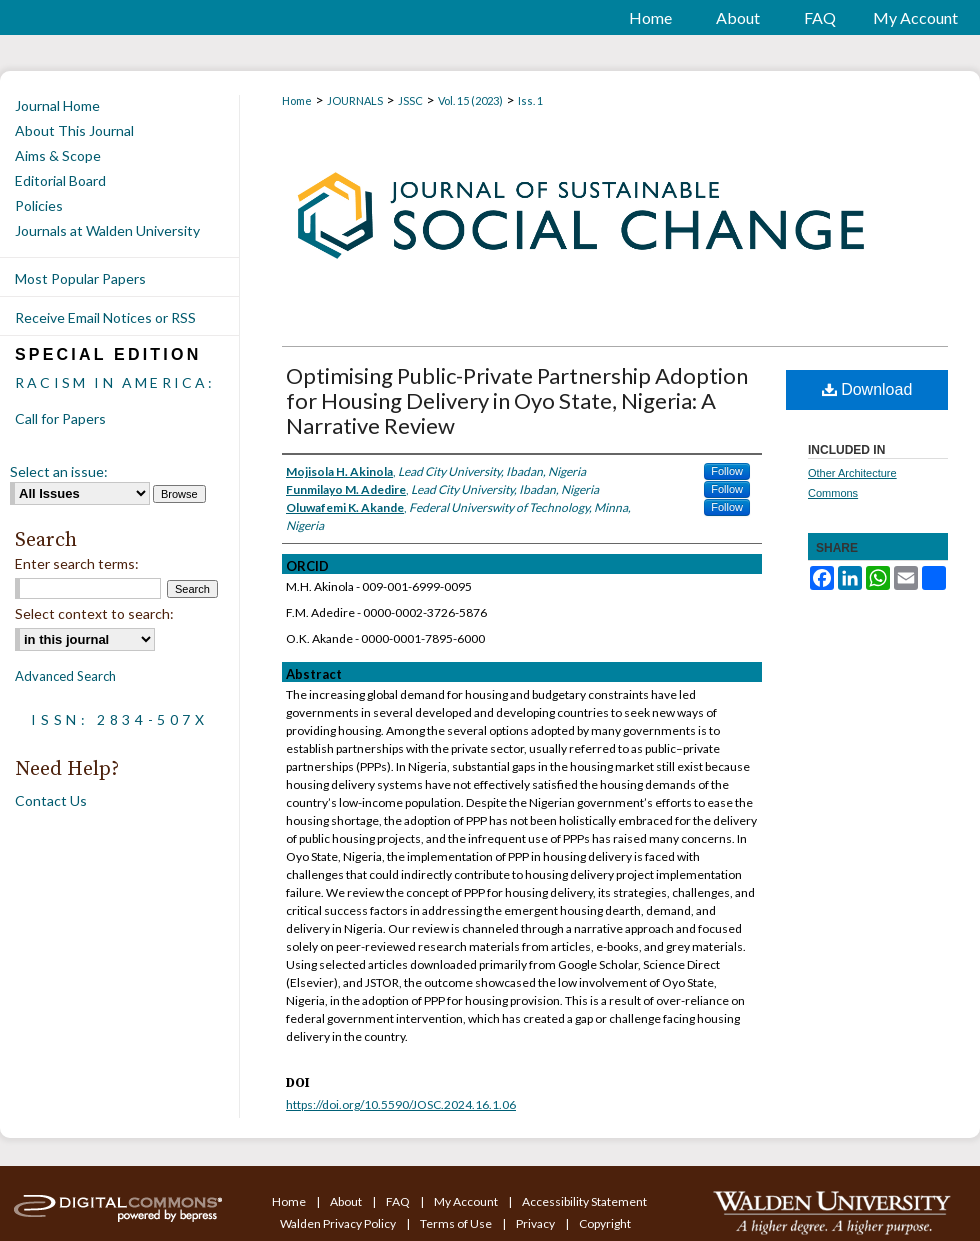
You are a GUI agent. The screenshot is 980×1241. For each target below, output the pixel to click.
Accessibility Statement (584, 1201)
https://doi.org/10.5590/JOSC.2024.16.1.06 (401, 1104)
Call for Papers (60, 418)
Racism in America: (115, 382)
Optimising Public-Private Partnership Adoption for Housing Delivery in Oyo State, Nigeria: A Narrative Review (517, 400)
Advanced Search (65, 676)
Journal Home (57, 105)
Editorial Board (60, 180)
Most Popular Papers (80, 278)
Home (297, 100)
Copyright (605, 1223)
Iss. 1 (530, 100)
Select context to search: (94, 613)
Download (867, 389)
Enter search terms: (77, 563)
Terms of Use (457, 1223)
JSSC (410, 100)
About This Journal (74, 130)
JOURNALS (355, 100)
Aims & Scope (58, 155)
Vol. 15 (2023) (470, 100)
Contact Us (51, 800)
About (347, 1201)
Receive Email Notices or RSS (105, 317)
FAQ (399, 1201)
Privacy (536, 1223)
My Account (467, 1201)
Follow (727, 471)
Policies (39, 205)
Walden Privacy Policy (339, 1223)
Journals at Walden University (107, 230)
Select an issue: (59, 471)
